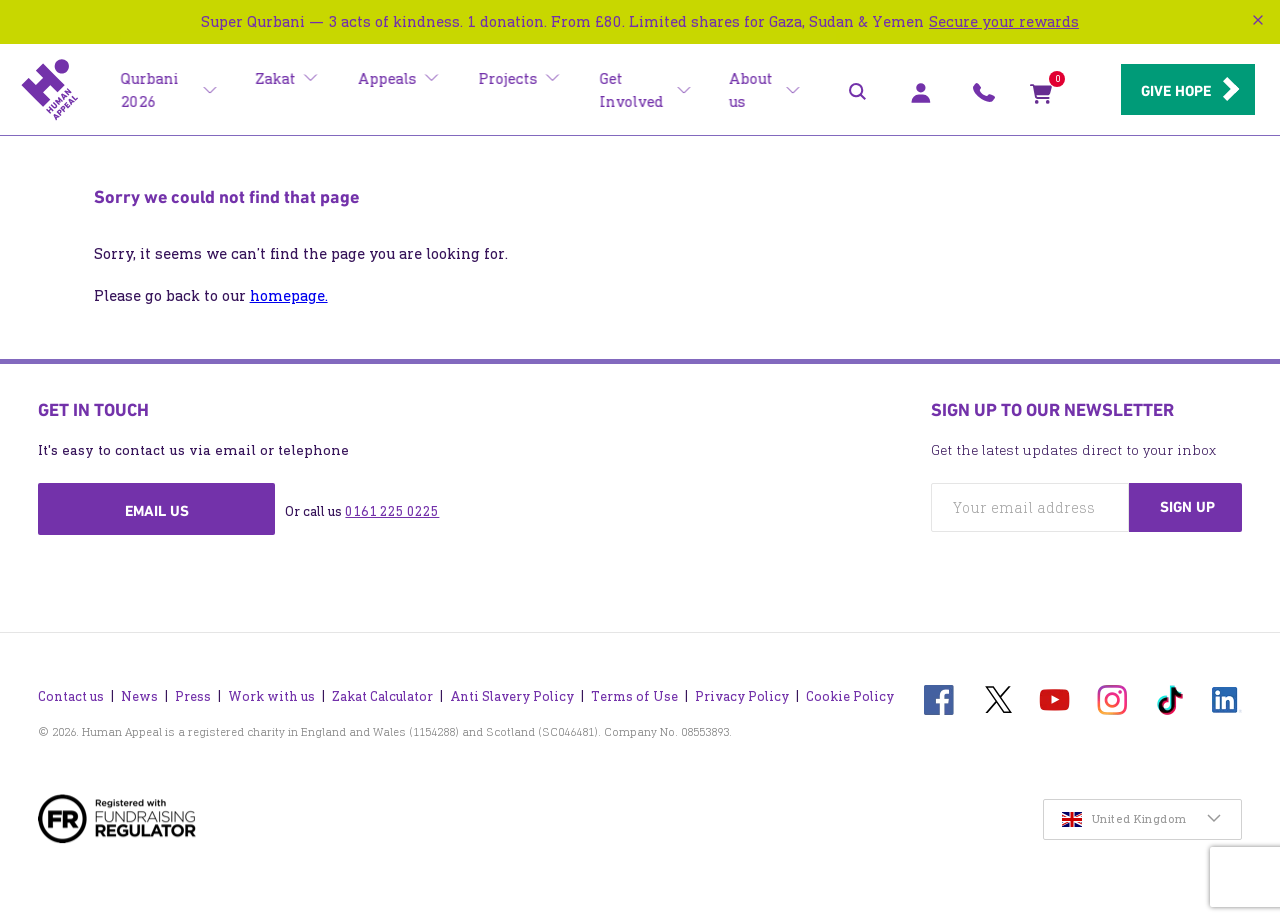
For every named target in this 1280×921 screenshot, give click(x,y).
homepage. (289, 295)
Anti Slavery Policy (512, 691)
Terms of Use (634, 691)
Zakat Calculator (382, 691)
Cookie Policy (850, 691)
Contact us (71, 691)
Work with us (271, 691)
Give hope (1170, 91)
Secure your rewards (1004, 21)
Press (193, 691)
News (139, 691)
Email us (157, 511)
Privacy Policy (742, 691)
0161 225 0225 (392, 511)
